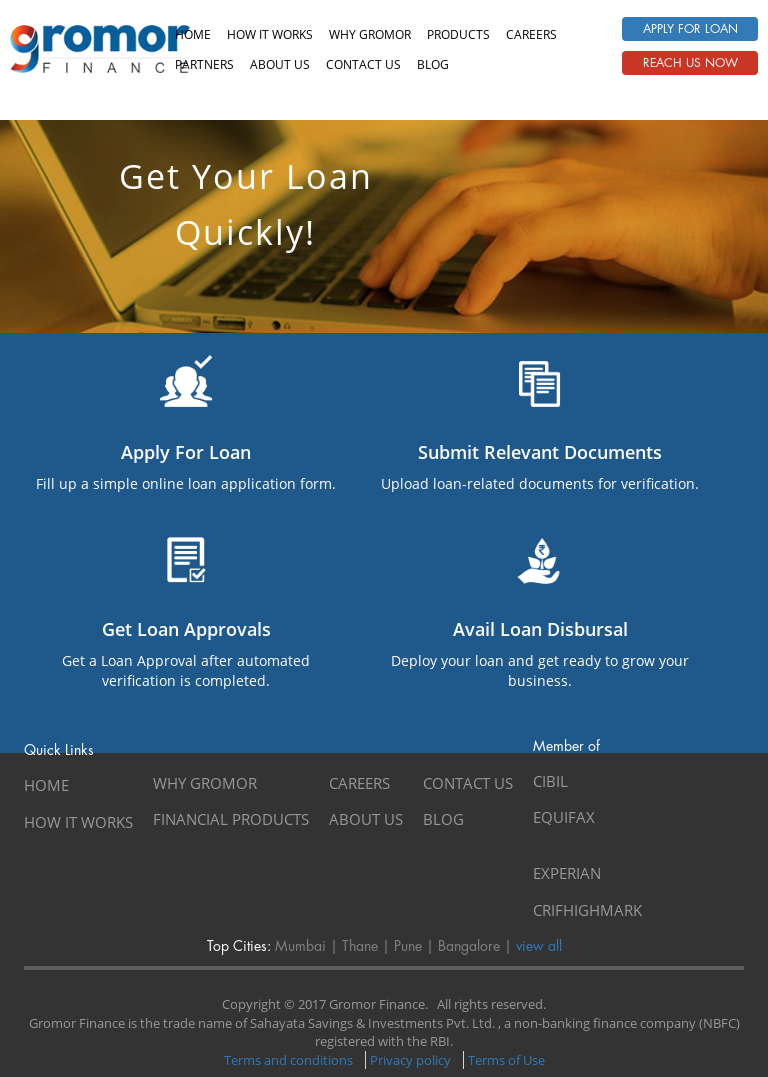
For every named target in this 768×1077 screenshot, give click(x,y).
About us (280, 64)
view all (537, 946)
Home (193, 34)
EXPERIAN (567, 873)
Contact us (363, 64)
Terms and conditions (288, 1060)
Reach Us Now (690, 63)
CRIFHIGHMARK (587, 910)
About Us (366, 819)
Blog (433, 64)
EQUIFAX (564, 817)
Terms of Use (506, 1060)
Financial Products (231, 819)
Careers (531, 34)
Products (458, 34)
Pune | (412, 946)
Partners (204, 64)
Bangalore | (473, 946)
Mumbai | (304, 946)
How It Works (270, 34)
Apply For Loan (690, 29)
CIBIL (550, 781)
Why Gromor (370, 34)
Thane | (364, 946)
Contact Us (468, 783)
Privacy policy (410, 1060)
